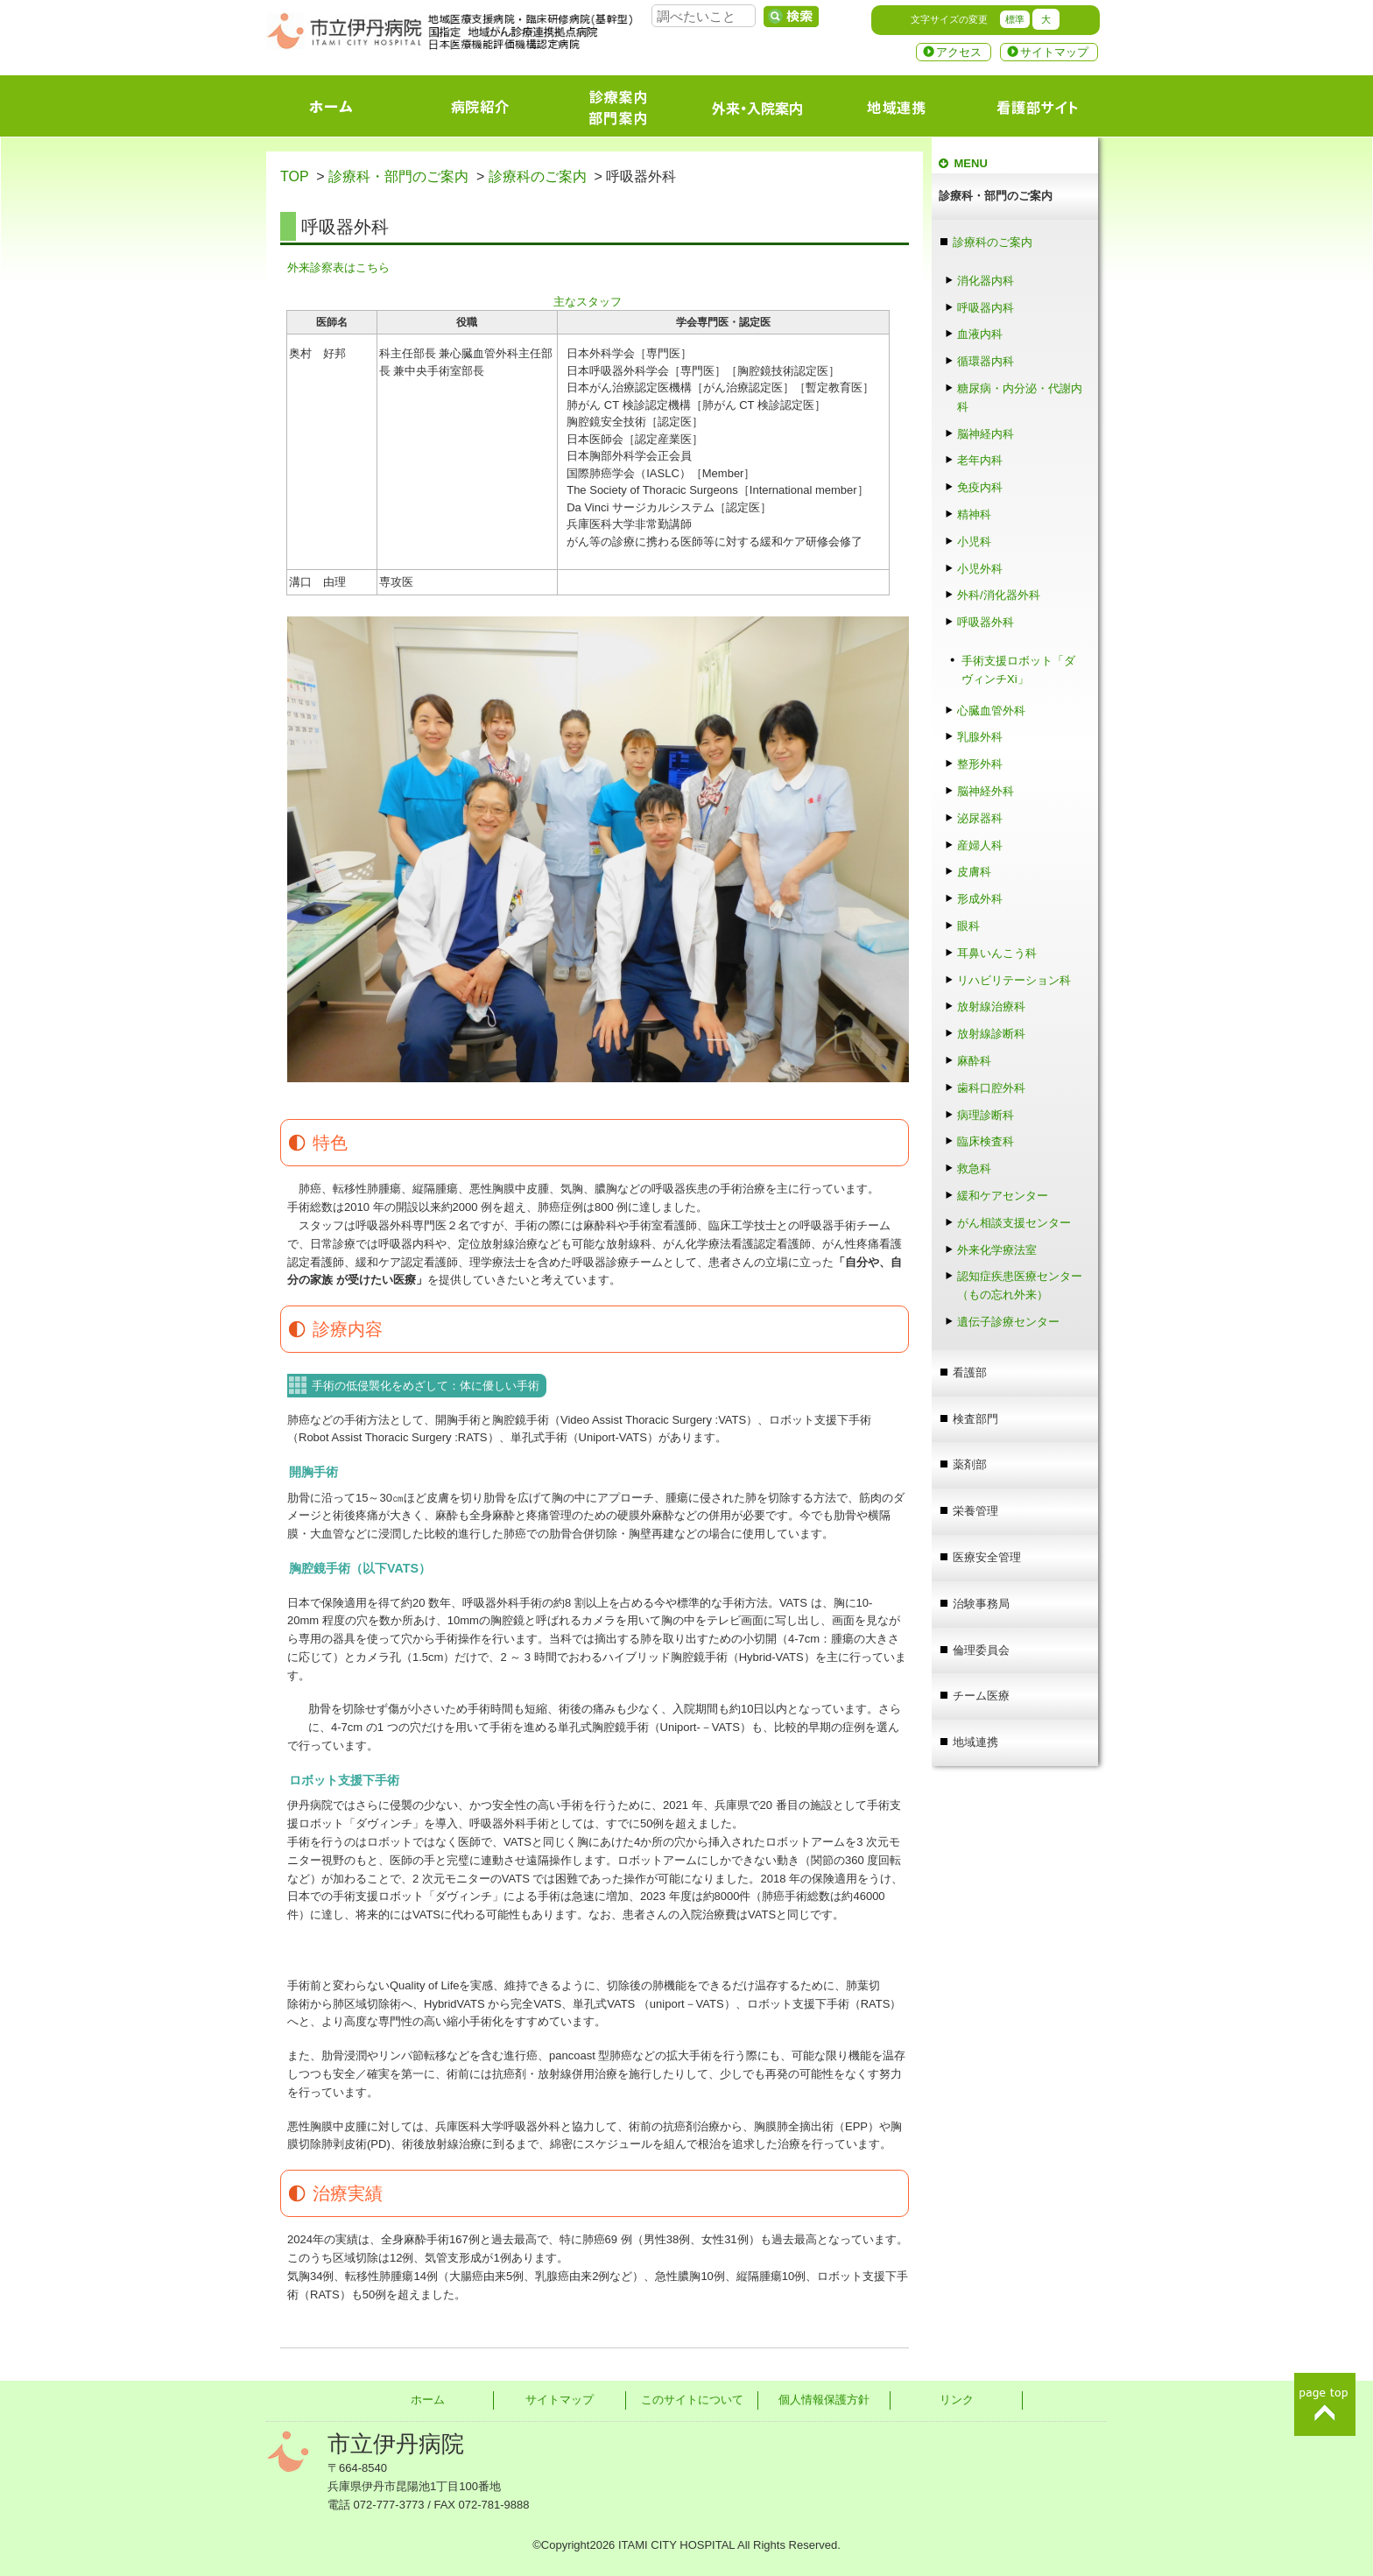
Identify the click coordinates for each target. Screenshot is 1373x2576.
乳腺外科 (980, 736)
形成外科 (980, 898)
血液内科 (980, 334)
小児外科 (980, 568)
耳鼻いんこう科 (997, 953)
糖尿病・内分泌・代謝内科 (1019, 397)
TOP (294, 176)
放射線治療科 (991, 1006)
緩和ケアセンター (1002, 1195)
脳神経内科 (985, 433)
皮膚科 (974, 871)
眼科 (974, 926)
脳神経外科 (985, 791)
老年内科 (980, 460)
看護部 (970, 1372)
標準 (1014, 19)
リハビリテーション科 (1014, 980)
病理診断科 (985, 1115)
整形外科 (980, 764)
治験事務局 (981, 1603)
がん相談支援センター (1014, 1222)
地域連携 (975, 1742)
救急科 (974, 1168)
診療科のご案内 (538, 176)
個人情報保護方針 (824, 2399)
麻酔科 (980, 1060)
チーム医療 (981, 1695)
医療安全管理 (987, 1557)
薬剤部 (970, 1464)
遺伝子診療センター (1008, 1321)
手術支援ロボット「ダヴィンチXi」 (1018, 670)
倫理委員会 (981, 1650)
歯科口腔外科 (991, 1087)
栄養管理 (975, 1510)
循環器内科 (985, 361)
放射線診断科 (991, 1033)
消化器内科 (985, 280)
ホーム (428, 2399)
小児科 (974, 541)
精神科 (974, 514)
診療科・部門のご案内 (398, 176)
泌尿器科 (980, 818)
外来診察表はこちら (338, 267)
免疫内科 (980, 487)
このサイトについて (692, 2399)
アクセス (959, 52)
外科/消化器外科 (998, 595)
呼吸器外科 (985, 622)
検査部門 (975, 1418)
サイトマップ (1054, 52)
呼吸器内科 (985, 307)
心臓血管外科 (991, 710)
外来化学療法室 (997, 1249)
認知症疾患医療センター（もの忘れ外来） (1019, 1285)
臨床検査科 (985, 1141)
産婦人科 (980, 845)
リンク (957, 2399)
